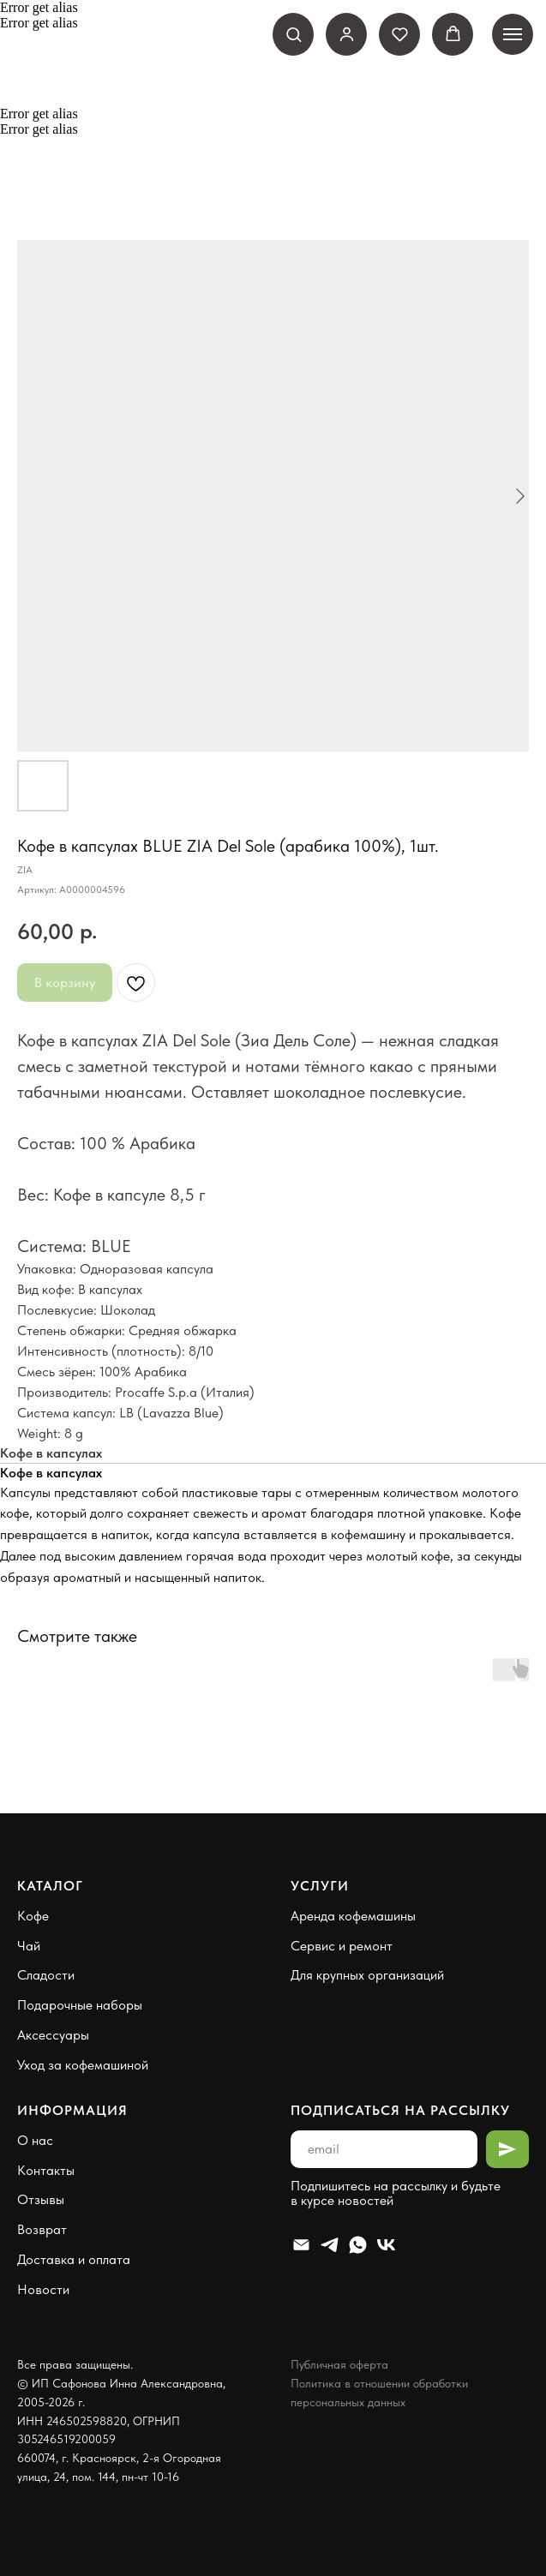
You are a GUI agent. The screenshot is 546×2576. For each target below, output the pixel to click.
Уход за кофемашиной (82, 2065)
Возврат (42, 2229)
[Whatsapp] (358, 2244)
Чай (28, 1946)
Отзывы (40, 2199)
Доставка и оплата (73, 2259)
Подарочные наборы (79, 2005)
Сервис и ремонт (342, 1946)
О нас (35, 2140)
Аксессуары (53, 2035)
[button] (293, 34)
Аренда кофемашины (353, 1916)
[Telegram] (329, 2244)
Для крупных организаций (367, 1975)
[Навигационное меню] (512, 34)
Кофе (33, 1916)
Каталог (50, 1886)
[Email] (301, 2244)
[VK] (386, 2244)
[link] (347, 34)
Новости (43, 2289)
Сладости (46, 1975)
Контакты (46, 2170)
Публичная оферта (339, 2364)
